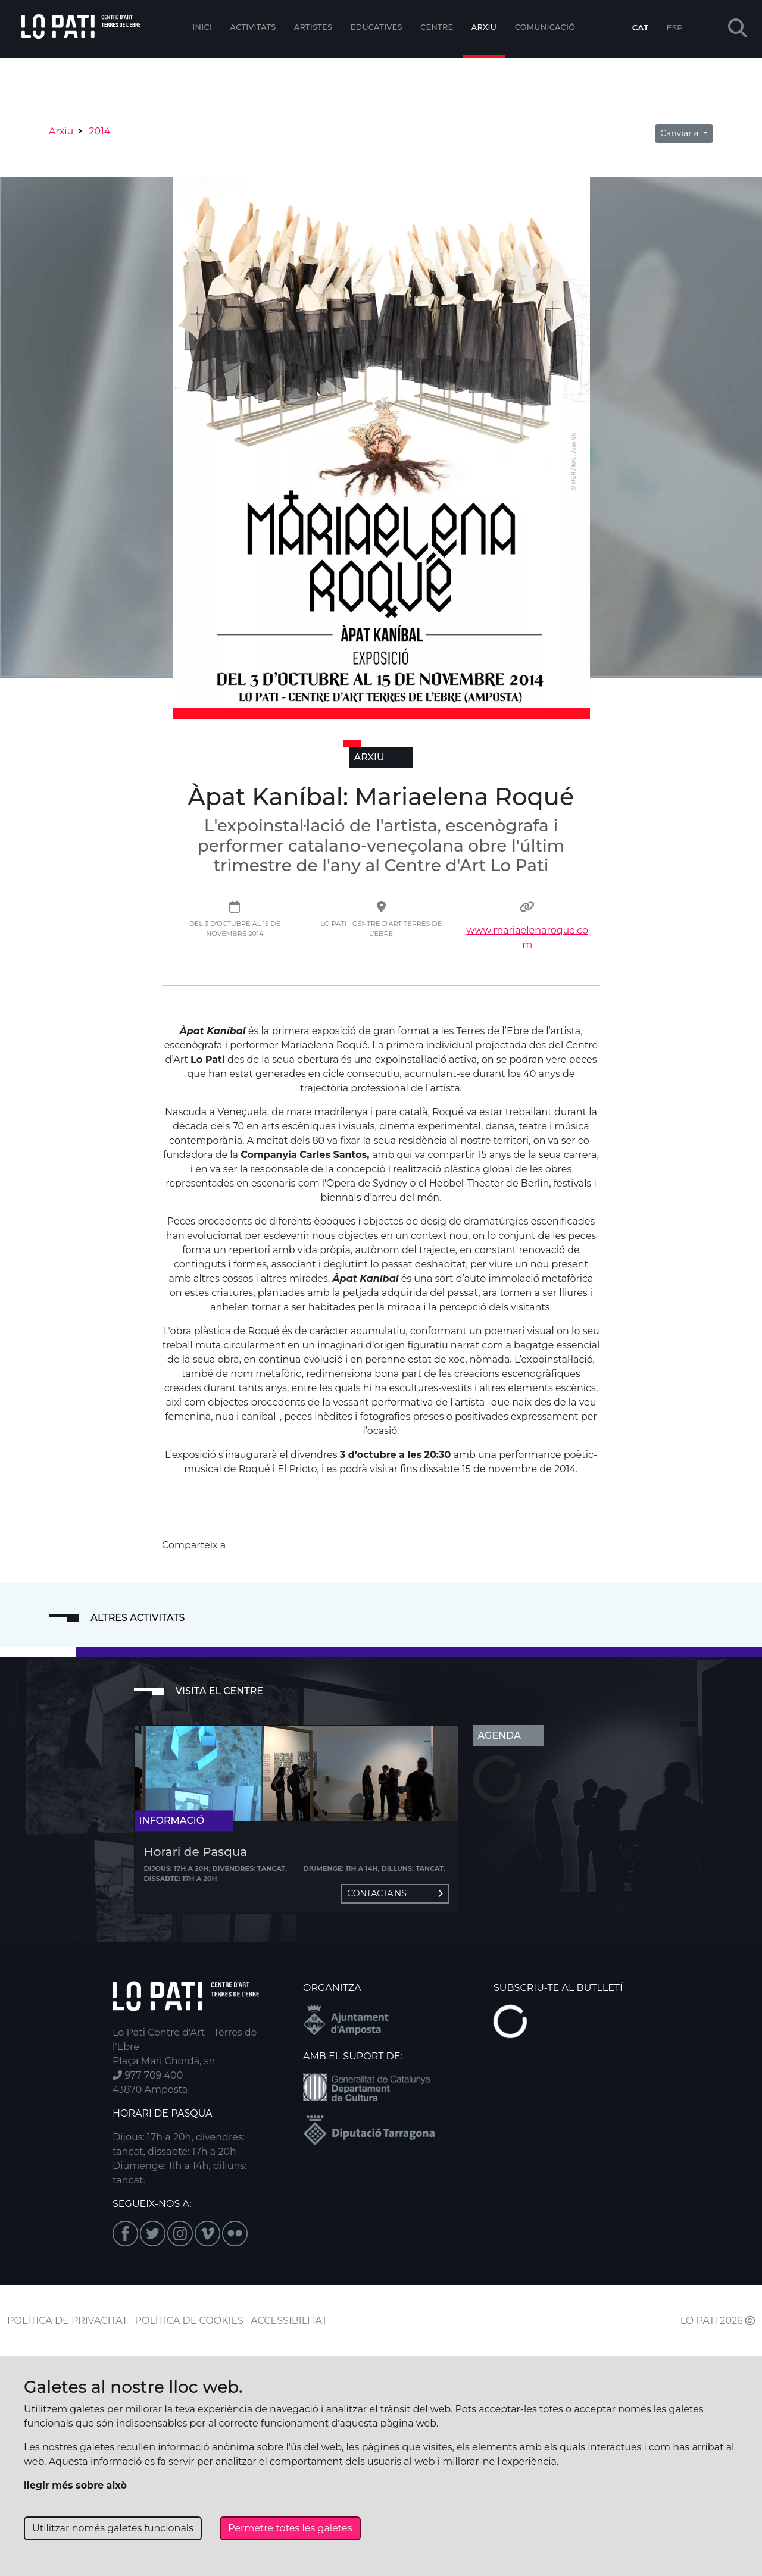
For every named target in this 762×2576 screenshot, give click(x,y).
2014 (99, 131)
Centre (436, 27)
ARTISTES (313, 27)
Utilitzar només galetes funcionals (112, 2528)
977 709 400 (148, 2075)
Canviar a (680, 133)
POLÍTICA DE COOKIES (189, 2320)
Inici (202, 27)
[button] (737, 28)
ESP (675, 27)
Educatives (376, 27)
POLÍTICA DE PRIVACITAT (67, 2320)
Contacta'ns (394, 1893)
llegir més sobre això (75, 2485)
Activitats (253, 27)
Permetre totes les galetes (290, 2528)
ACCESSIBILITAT (289, 2320)
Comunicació (545, 27)
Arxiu (483, 27)
